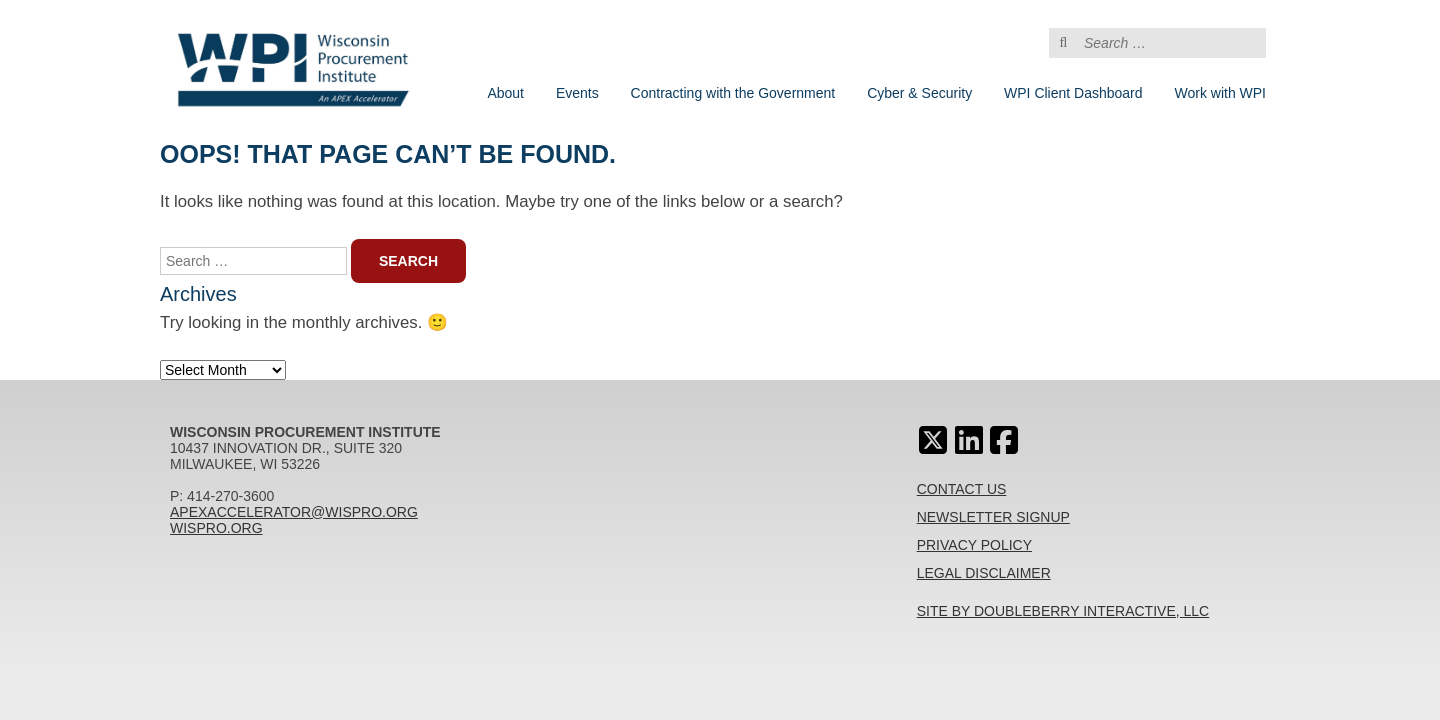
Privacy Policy (974, 545)
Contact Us (962, 489)
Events (577, 93)
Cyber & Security (919, 93)
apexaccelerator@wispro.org (294, 512)
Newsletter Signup (993, 517)
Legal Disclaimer (984, 573)
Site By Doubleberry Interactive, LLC (1063, 611)
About (505, 93)
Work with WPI (1220, 93)
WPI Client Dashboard (1073, 93)
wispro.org (216, 528)
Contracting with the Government (733, 93)
